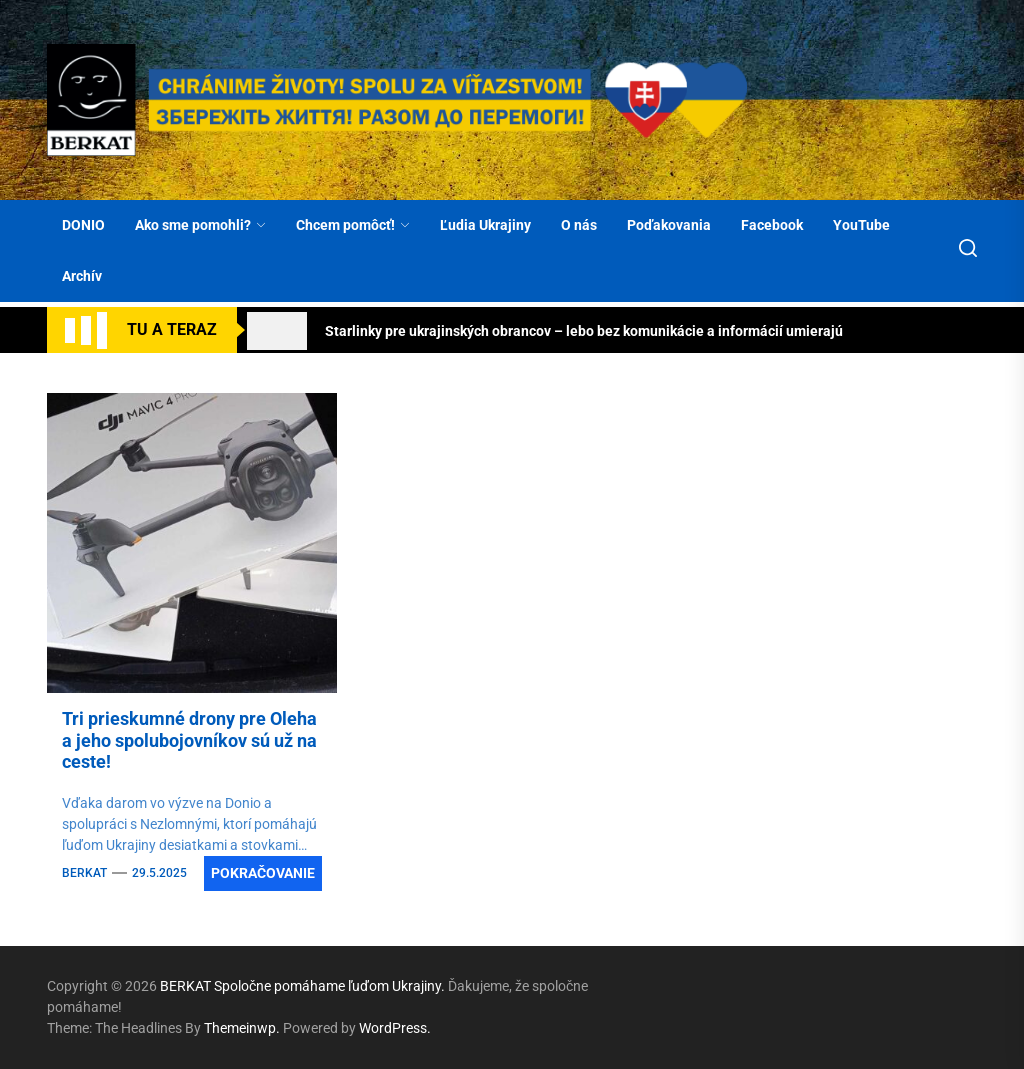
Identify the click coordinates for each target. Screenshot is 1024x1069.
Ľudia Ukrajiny (485, 225)
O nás (579, 225)
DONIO (83, 225)
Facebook (772, 225)
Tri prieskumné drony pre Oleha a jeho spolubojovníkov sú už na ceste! (189, 740)
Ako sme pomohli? (200, 225)
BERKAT (84, 873)
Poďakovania (669, 225)
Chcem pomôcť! (353, 225)
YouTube (861, 225)
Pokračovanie (263, 873)
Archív (82, 276)
